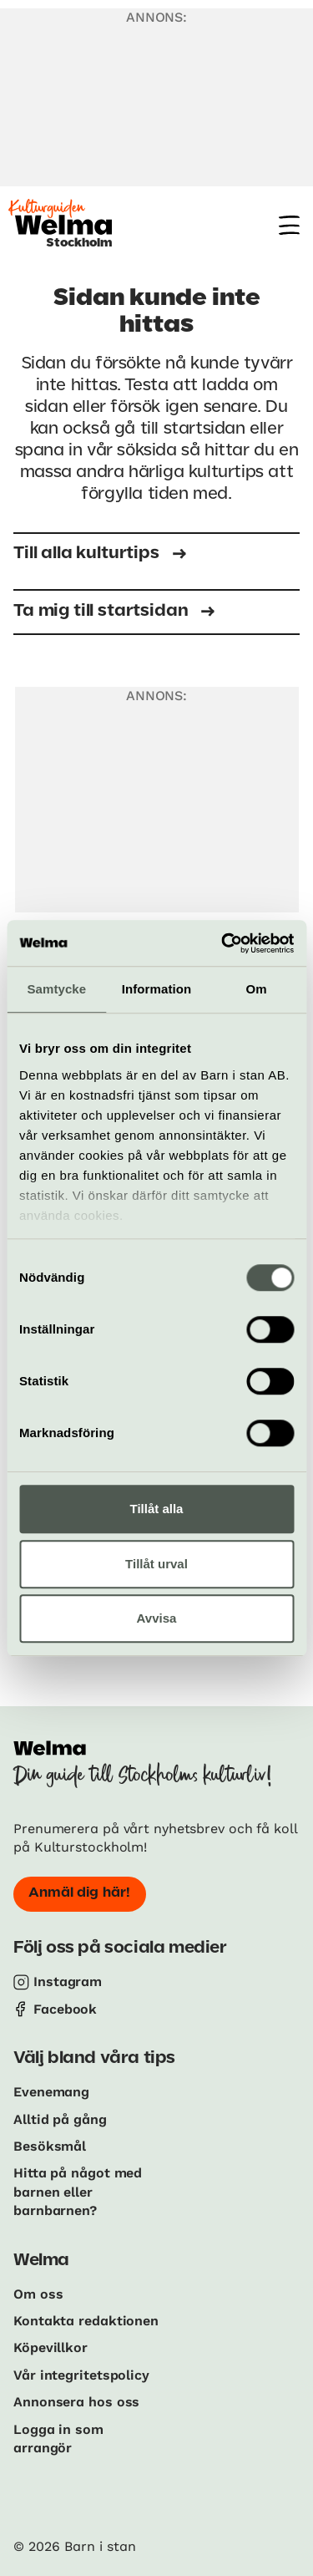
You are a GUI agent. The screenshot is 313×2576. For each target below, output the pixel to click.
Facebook (65, 2009)
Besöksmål (49, 2146)
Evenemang (51, 2092)
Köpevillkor (50, 2347)
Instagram (67, 1981)
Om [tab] (256, 989)
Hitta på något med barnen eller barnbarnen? (77, 2191)
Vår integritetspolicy (81, 2375)
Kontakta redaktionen (86, 2321)
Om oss (38, 2294)
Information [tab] (157, 989)
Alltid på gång (60, 2119)
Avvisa (157, 1618)
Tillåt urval (156, 1564)
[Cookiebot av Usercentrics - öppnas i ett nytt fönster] (223, 943)
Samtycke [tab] (56, 989)
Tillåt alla (157, 1508)
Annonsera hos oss (76, 2402)
